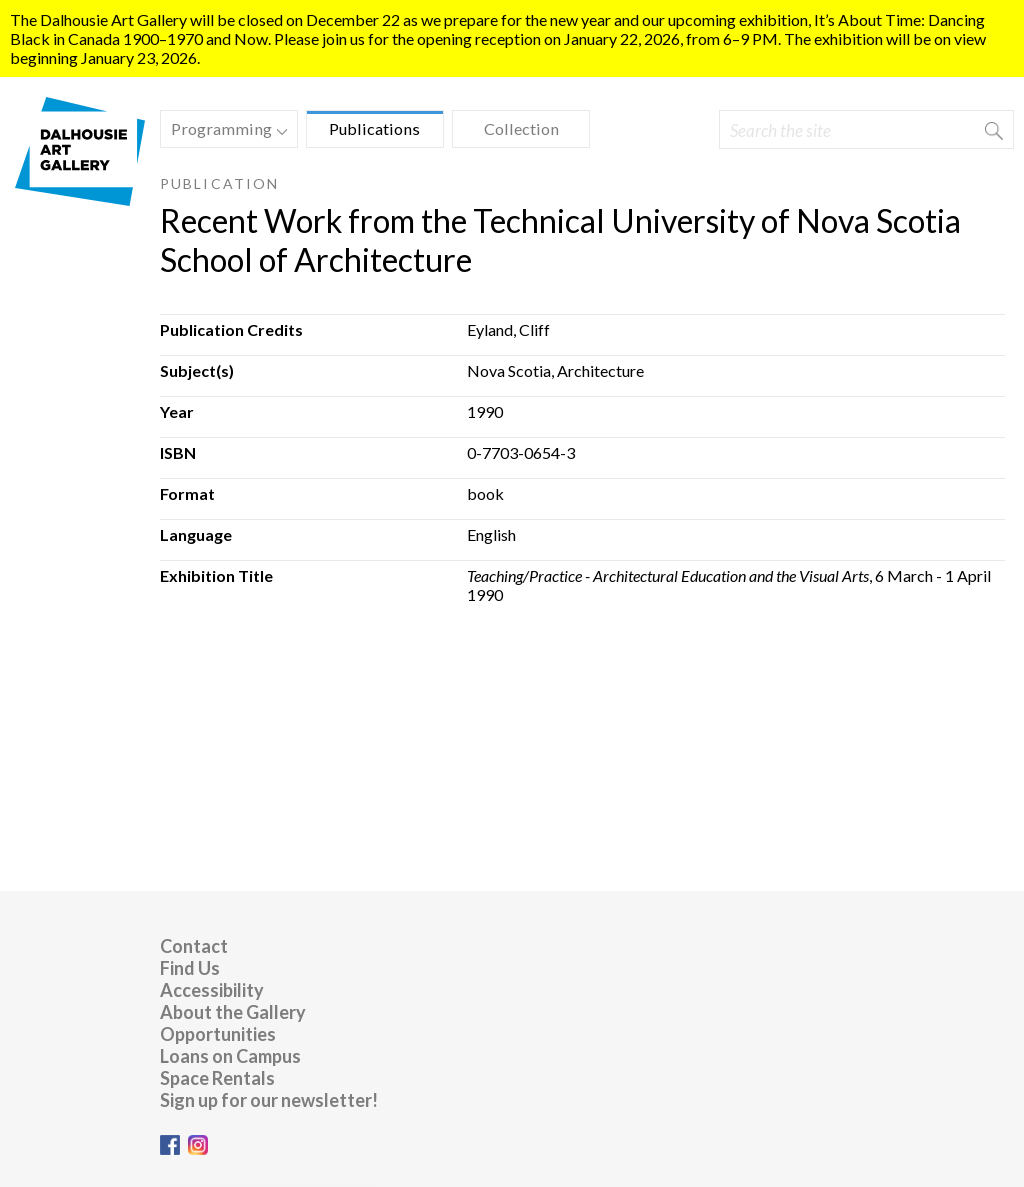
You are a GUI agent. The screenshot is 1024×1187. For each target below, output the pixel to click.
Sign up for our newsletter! (269, 1100)
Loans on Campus (230, 1056)
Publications (374, 128)
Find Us (190, 968)
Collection (521, 128)
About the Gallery (233, 1012)
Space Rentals (217, 1078)
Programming (224, 131)
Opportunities (218, 1034)
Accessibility (212, 990)
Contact (194, 946)
